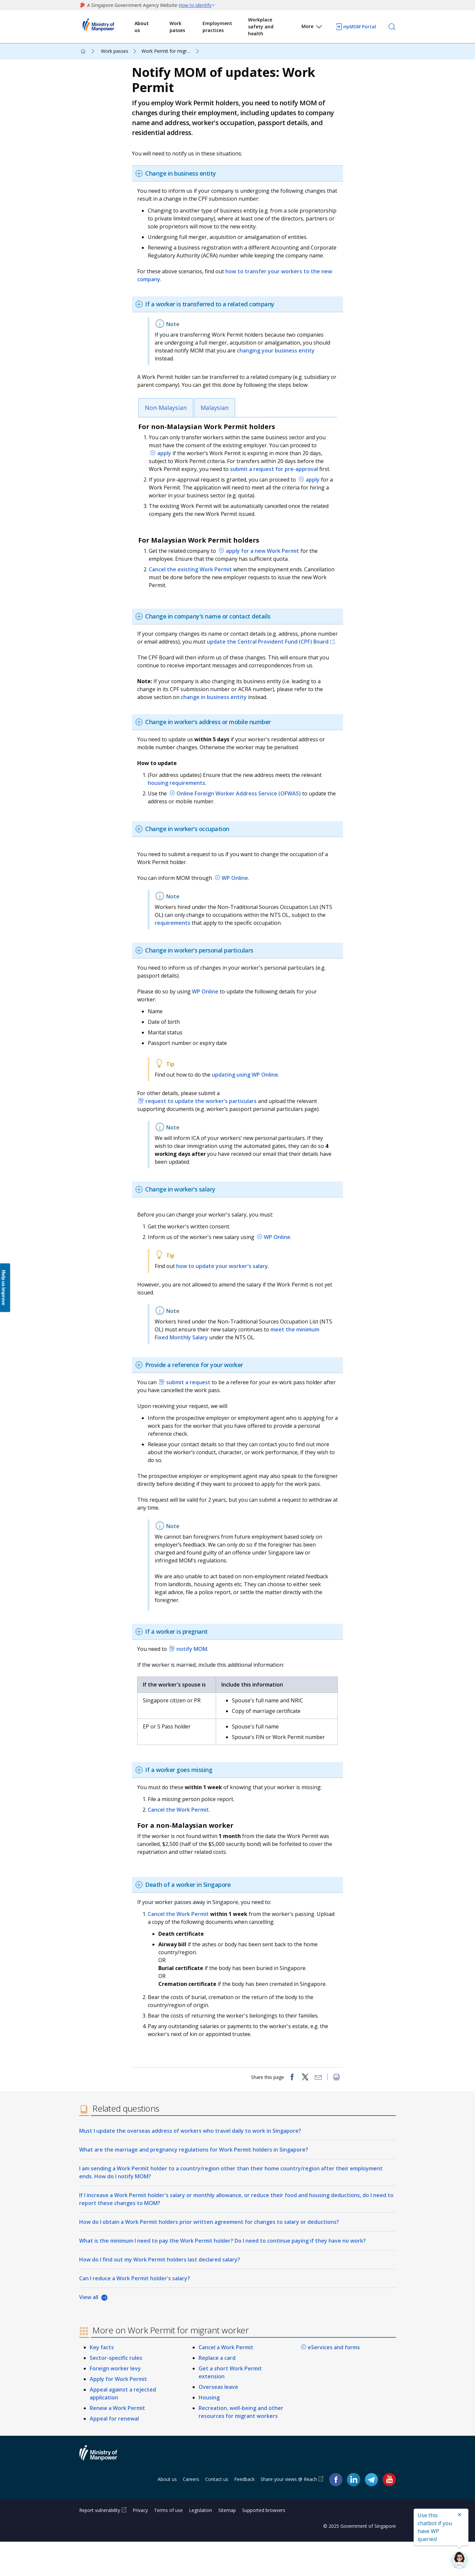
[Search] (392, 27)
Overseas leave (218, 2421)
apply (167, 466)
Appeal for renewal (114, 2453)
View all (88, 2331)
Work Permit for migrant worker (171, 51)
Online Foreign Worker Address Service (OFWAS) (242, 814)
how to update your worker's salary (225, 1287)
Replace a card (217, 2392)
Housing (209, 2431)
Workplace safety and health (260, 27)
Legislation (200, 2544)
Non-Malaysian (169, 421)
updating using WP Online (248, 1095)
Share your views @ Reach (289, 2513)
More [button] (312, 27)
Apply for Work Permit (118, 2413)
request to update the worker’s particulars (204, 1122)
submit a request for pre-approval (278, 482)
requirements (192, 944)
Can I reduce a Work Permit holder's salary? (134, 2312)
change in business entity (217, 718)
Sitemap (227, 2544)
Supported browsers (263, 2544)
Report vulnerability (99, 2544)
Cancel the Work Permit (181, 1838)
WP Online (238, 899)
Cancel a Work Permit (226, 2381)
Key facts (102, 2381)
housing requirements (179, 804)
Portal (355, 27)
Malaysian (218, 421)
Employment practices (217, 26)
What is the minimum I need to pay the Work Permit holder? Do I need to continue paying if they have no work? (222, 2275)
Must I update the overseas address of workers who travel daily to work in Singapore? (190, 2165)
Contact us (216, 2513)
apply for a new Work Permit (265, 564)
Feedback (244, 2513)
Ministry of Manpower (103, 2491)
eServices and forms (334, 2381)
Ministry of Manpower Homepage (107, 27)
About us (142, 26)
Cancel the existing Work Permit (193, 582)
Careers (191, 2513)
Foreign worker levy (115, 2402)
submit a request (192, 1403)
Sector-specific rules (116, 2392)
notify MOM (195, 1678)
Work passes (177, 26)
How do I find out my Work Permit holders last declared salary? (159, 2293)
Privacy (140, 2544)
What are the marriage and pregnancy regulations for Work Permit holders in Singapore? (193, 2184)
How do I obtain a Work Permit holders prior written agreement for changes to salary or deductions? (209, 2256)
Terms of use (168, 2544)
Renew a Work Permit (117, 2442)
